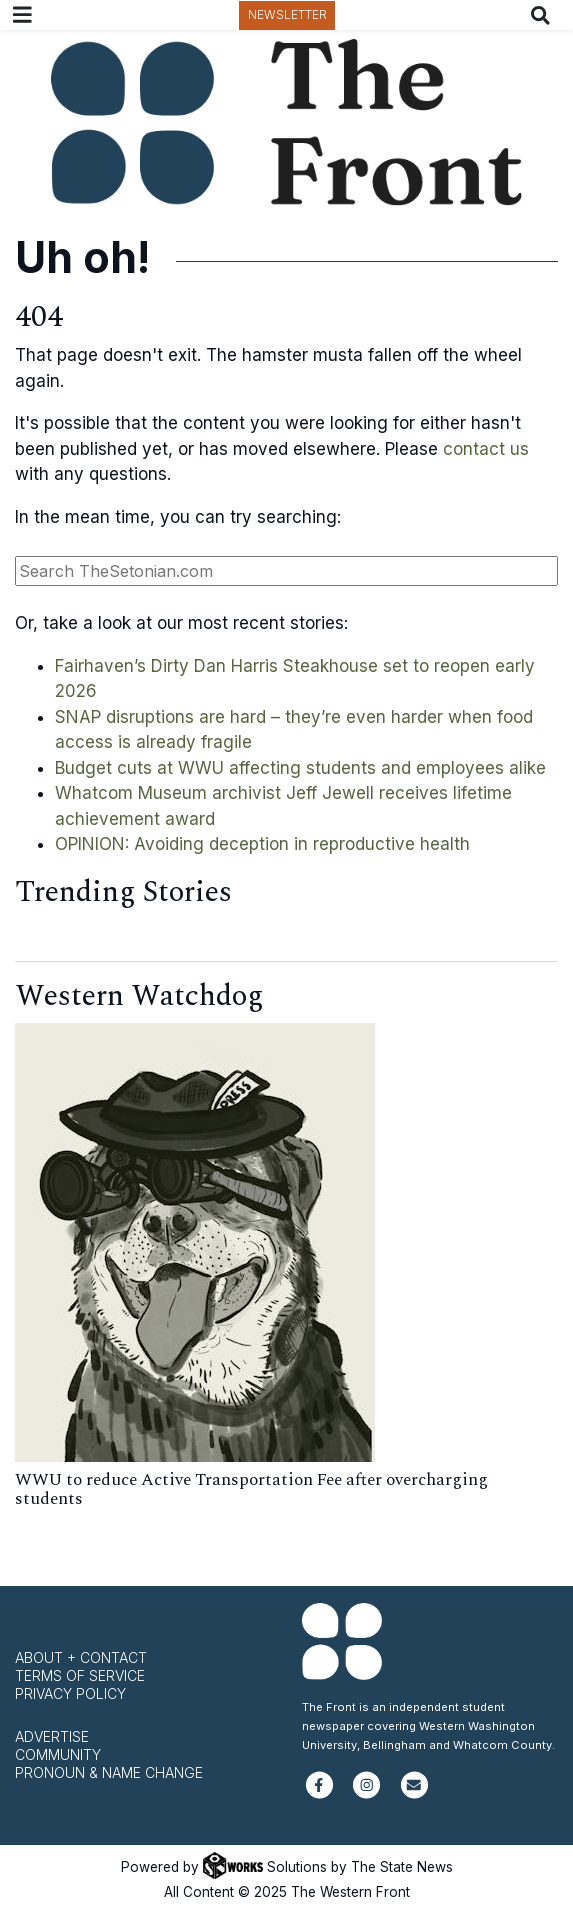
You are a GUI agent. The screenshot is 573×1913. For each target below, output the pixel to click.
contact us (486, 449)
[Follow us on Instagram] (366, 1793)
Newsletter (287, 14)
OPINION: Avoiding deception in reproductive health (262, 844)
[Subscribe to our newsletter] (414, 1793)
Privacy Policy (70, 1693)
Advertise (52, 1736)
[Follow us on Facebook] (319, 1793)
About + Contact (81, 1657)
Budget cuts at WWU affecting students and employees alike (300, 768)
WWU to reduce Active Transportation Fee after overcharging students (251, 1489)
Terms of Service (80, 1675)
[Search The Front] (544, 15)
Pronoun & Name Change (109, 1772)
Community (58, 1754)
